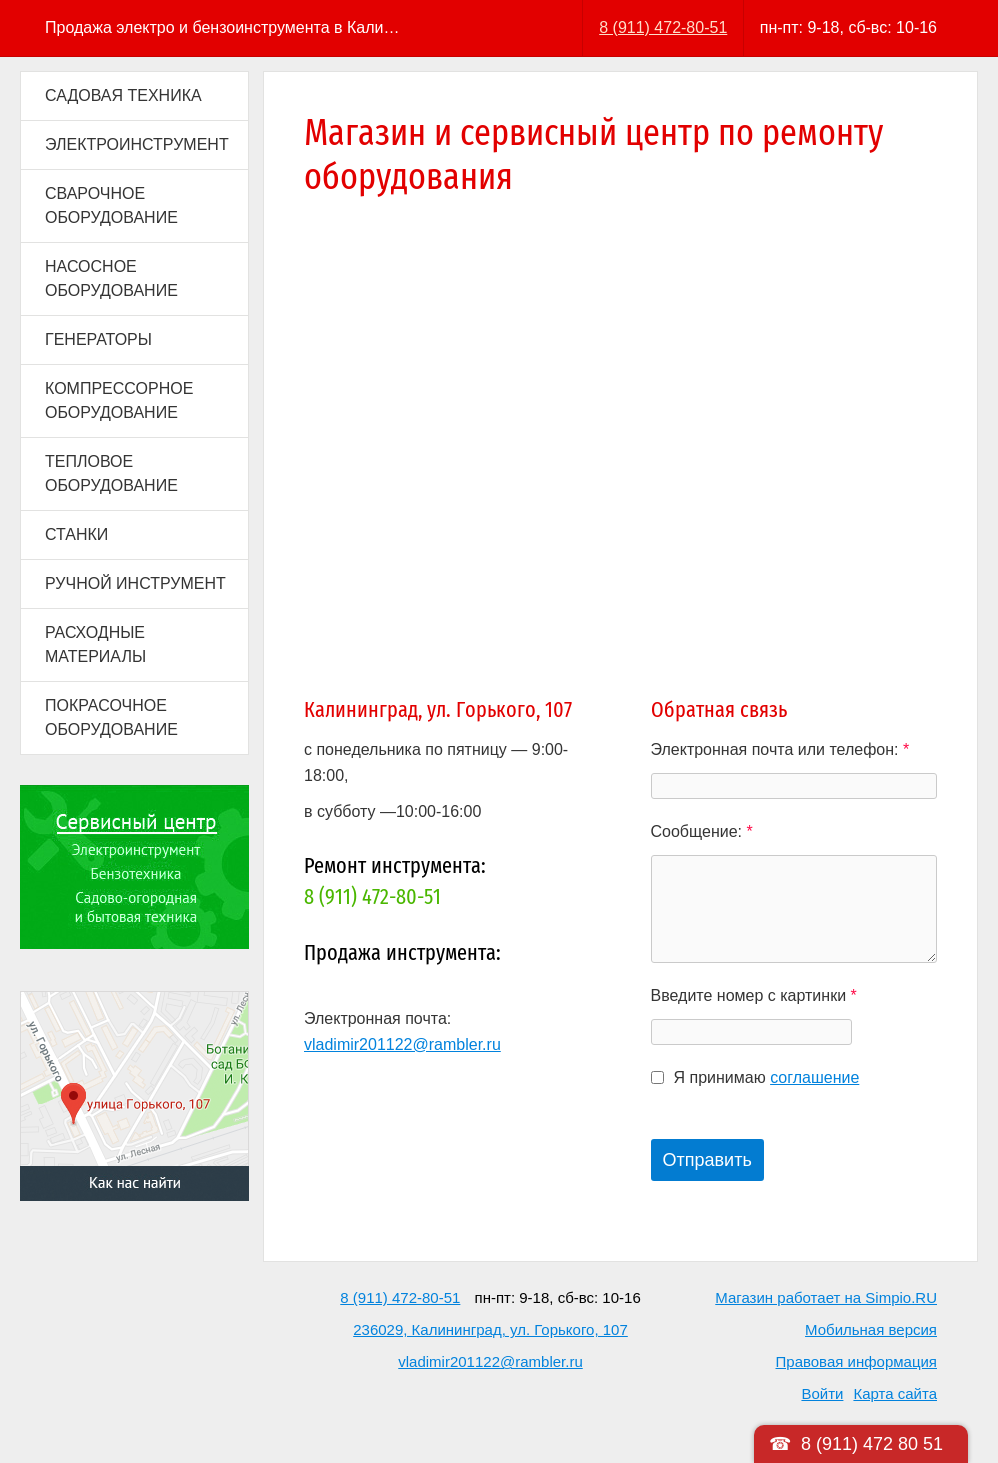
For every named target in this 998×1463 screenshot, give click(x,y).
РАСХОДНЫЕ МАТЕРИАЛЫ (95, 644)
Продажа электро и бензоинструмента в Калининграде (223, 27)
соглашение (814, 1077)
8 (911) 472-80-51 (663, 27)
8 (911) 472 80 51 (872, 1444)
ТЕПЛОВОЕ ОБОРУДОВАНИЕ (111, 473)
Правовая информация (856, 1361)
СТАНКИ (76, 534)
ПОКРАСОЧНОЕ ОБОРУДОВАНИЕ (111, 717)
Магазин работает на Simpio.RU (826, 1297)
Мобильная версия (871, 1329)
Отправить (707, 1160)
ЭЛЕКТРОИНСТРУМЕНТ (137, 144)
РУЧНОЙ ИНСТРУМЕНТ (135, 583)
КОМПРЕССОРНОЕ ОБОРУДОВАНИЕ (119, 400)
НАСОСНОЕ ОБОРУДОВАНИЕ (111, 278)
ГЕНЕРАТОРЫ (98, 339)
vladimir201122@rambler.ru (402, 1044)
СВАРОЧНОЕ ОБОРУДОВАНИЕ (111, 205)
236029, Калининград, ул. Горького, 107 (490, 1329)
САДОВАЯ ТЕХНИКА (123, 95)
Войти (822, 1393)
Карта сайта (895, 1393)
